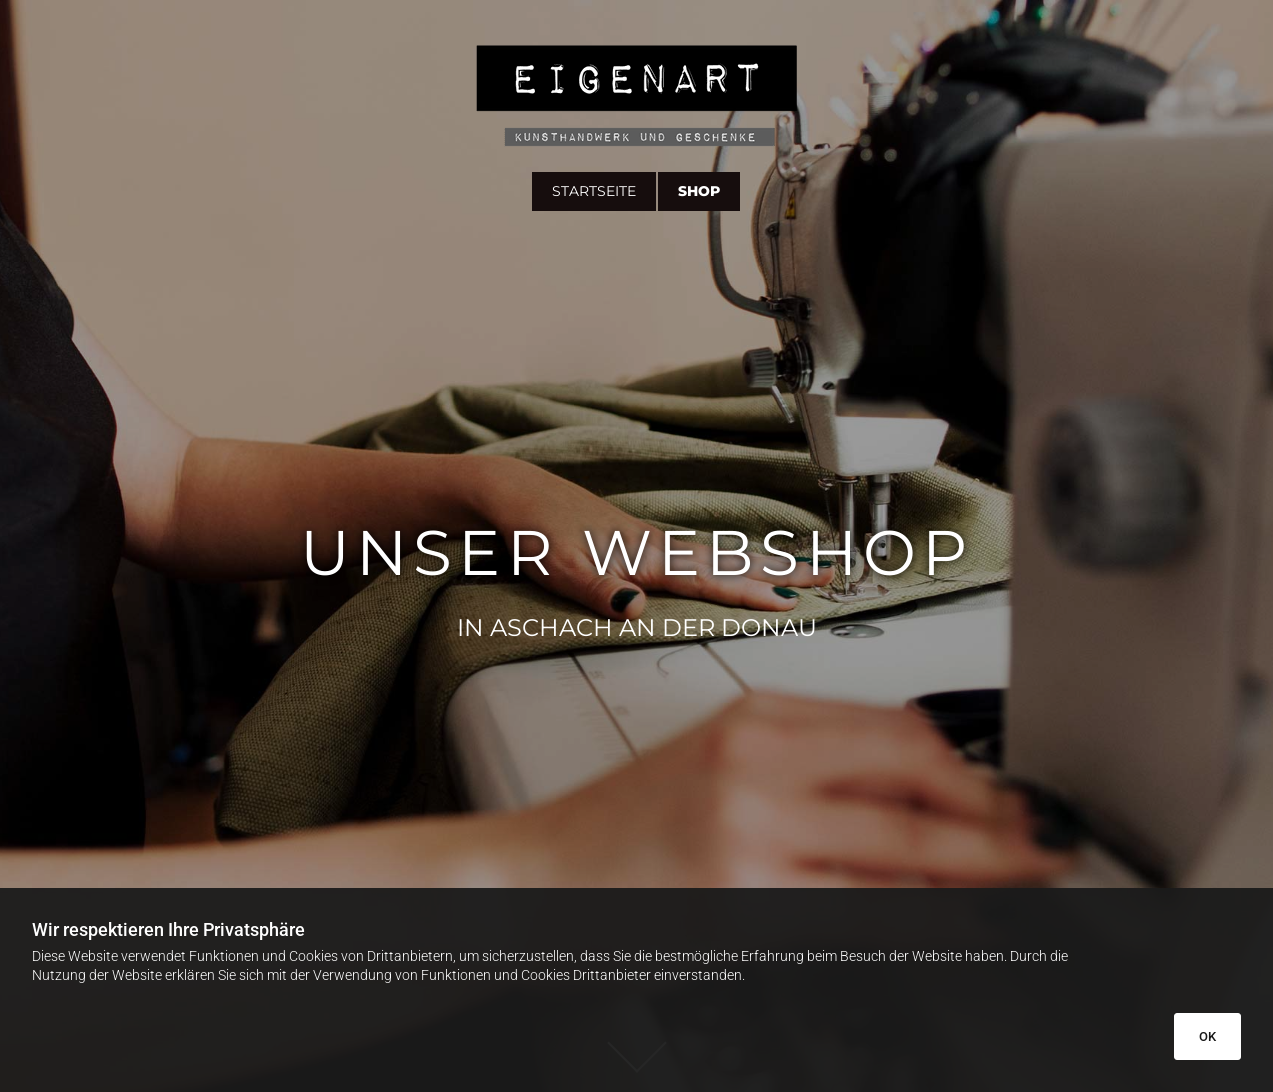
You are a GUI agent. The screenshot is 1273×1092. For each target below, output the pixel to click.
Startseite (594, 191)
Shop (699, 191)
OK (1207, 1036)
